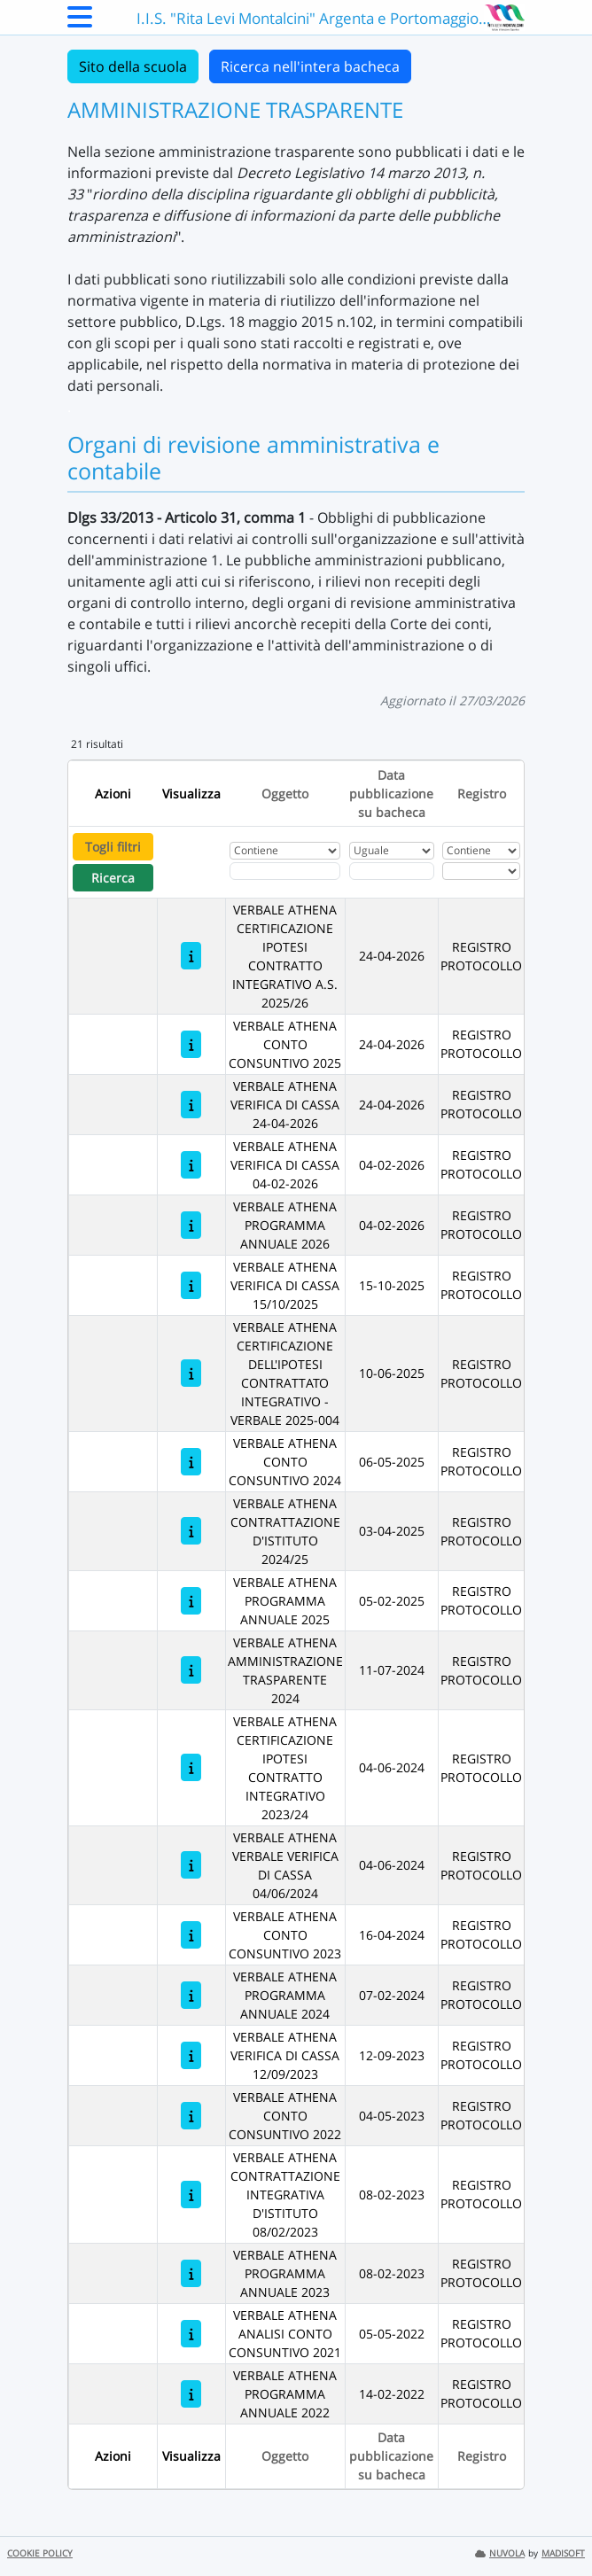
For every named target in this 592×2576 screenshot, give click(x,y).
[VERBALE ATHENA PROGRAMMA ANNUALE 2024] (191, 1995)
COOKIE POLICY (40, 2553)
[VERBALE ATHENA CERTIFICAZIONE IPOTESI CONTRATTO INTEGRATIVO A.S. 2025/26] (191, 955)
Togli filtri (113, 846)
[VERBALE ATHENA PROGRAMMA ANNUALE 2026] (191, 1225)
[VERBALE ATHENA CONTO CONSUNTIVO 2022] (191, 2115)
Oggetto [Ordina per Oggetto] (284, 793)
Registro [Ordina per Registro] (481, 793)
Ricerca (113, 877)
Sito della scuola (133, 66)
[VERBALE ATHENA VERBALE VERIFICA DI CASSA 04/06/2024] (191, 1865)
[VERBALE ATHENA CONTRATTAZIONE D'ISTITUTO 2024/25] (191, 1531)
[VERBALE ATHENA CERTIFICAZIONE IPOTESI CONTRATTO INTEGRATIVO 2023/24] (191, 1767)
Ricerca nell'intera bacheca (310, 66)
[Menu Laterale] (79, 22)
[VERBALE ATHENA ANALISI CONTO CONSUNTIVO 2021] (191, 2333)
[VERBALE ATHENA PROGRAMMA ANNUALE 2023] (191, 2273)
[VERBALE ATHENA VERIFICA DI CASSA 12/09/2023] (191, 2055)
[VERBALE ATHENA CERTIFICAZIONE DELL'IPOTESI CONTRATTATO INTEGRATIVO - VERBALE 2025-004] (191, 1373)
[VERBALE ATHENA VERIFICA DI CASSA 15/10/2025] (191, 1285)
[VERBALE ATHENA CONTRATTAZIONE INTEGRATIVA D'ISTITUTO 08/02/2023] (191, 2194)
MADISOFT (563, 2553)
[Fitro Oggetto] (285, 871)
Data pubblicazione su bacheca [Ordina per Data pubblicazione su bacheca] (391, 794)
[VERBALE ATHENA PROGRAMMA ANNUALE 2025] (191, 1601)
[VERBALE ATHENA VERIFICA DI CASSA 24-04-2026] (191, 1104)
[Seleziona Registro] (480, 871)
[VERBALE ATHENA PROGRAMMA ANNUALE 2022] (191, 2394)
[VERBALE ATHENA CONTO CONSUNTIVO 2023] (191, 1935)
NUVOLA (500, 2553)
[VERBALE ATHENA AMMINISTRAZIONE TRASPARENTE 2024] (191, 1670)
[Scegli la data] (391, 871)
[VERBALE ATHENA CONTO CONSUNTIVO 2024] (191, 1461)
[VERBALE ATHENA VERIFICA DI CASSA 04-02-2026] (191, 1165)
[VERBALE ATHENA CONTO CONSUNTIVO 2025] (191, 1044)
